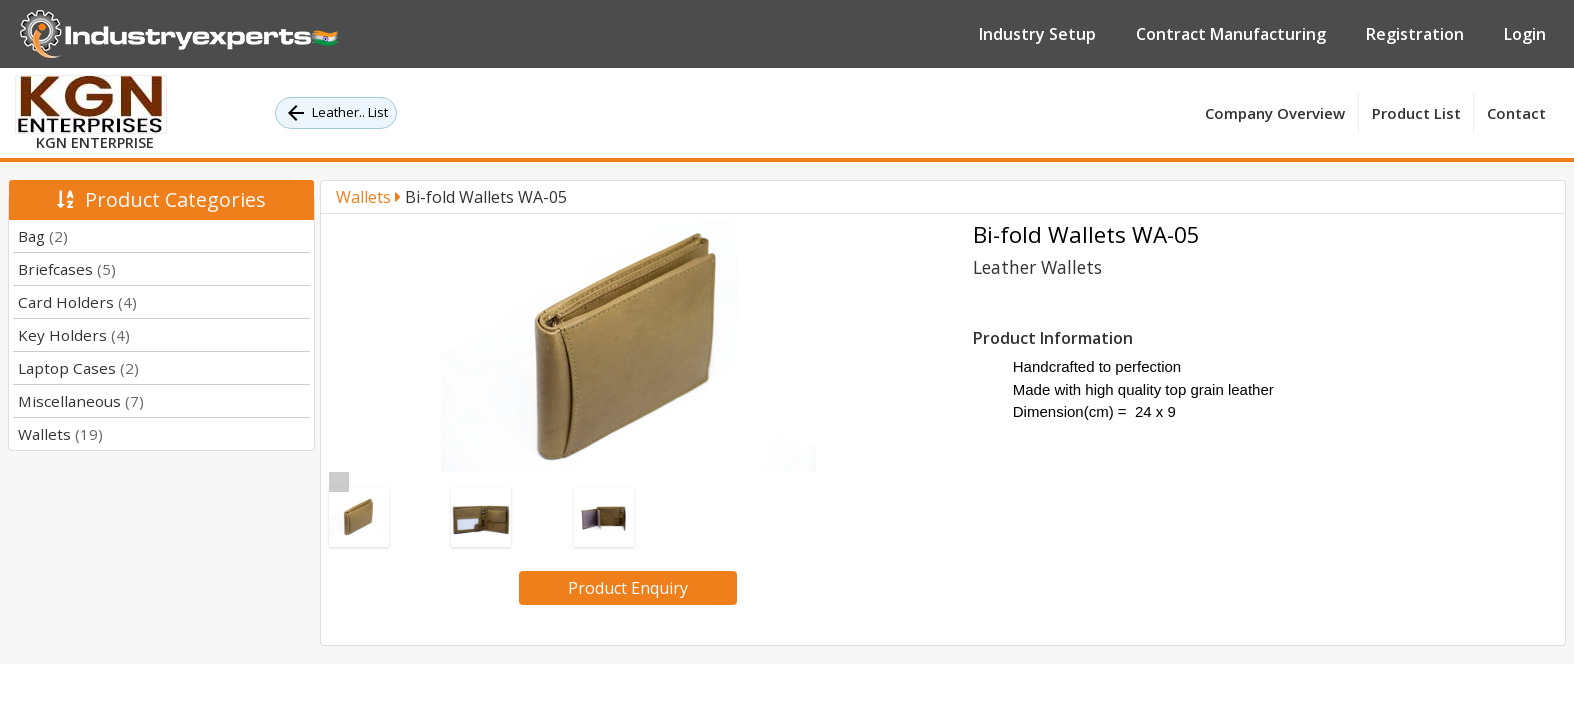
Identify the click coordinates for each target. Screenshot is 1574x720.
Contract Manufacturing (1231, 34)
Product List (1416, 113)
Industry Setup (1037, 34)
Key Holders (74, 335)
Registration (1415, 34)
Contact (1516, 113)
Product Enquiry (628, 588)
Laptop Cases (78, 368)
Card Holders (77, 302)
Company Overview (1275, 113)
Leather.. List (336, 113)
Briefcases (67, 269)
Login (1525, 34)
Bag (43, 236)
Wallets (60, 434)
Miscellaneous (81, 401)
